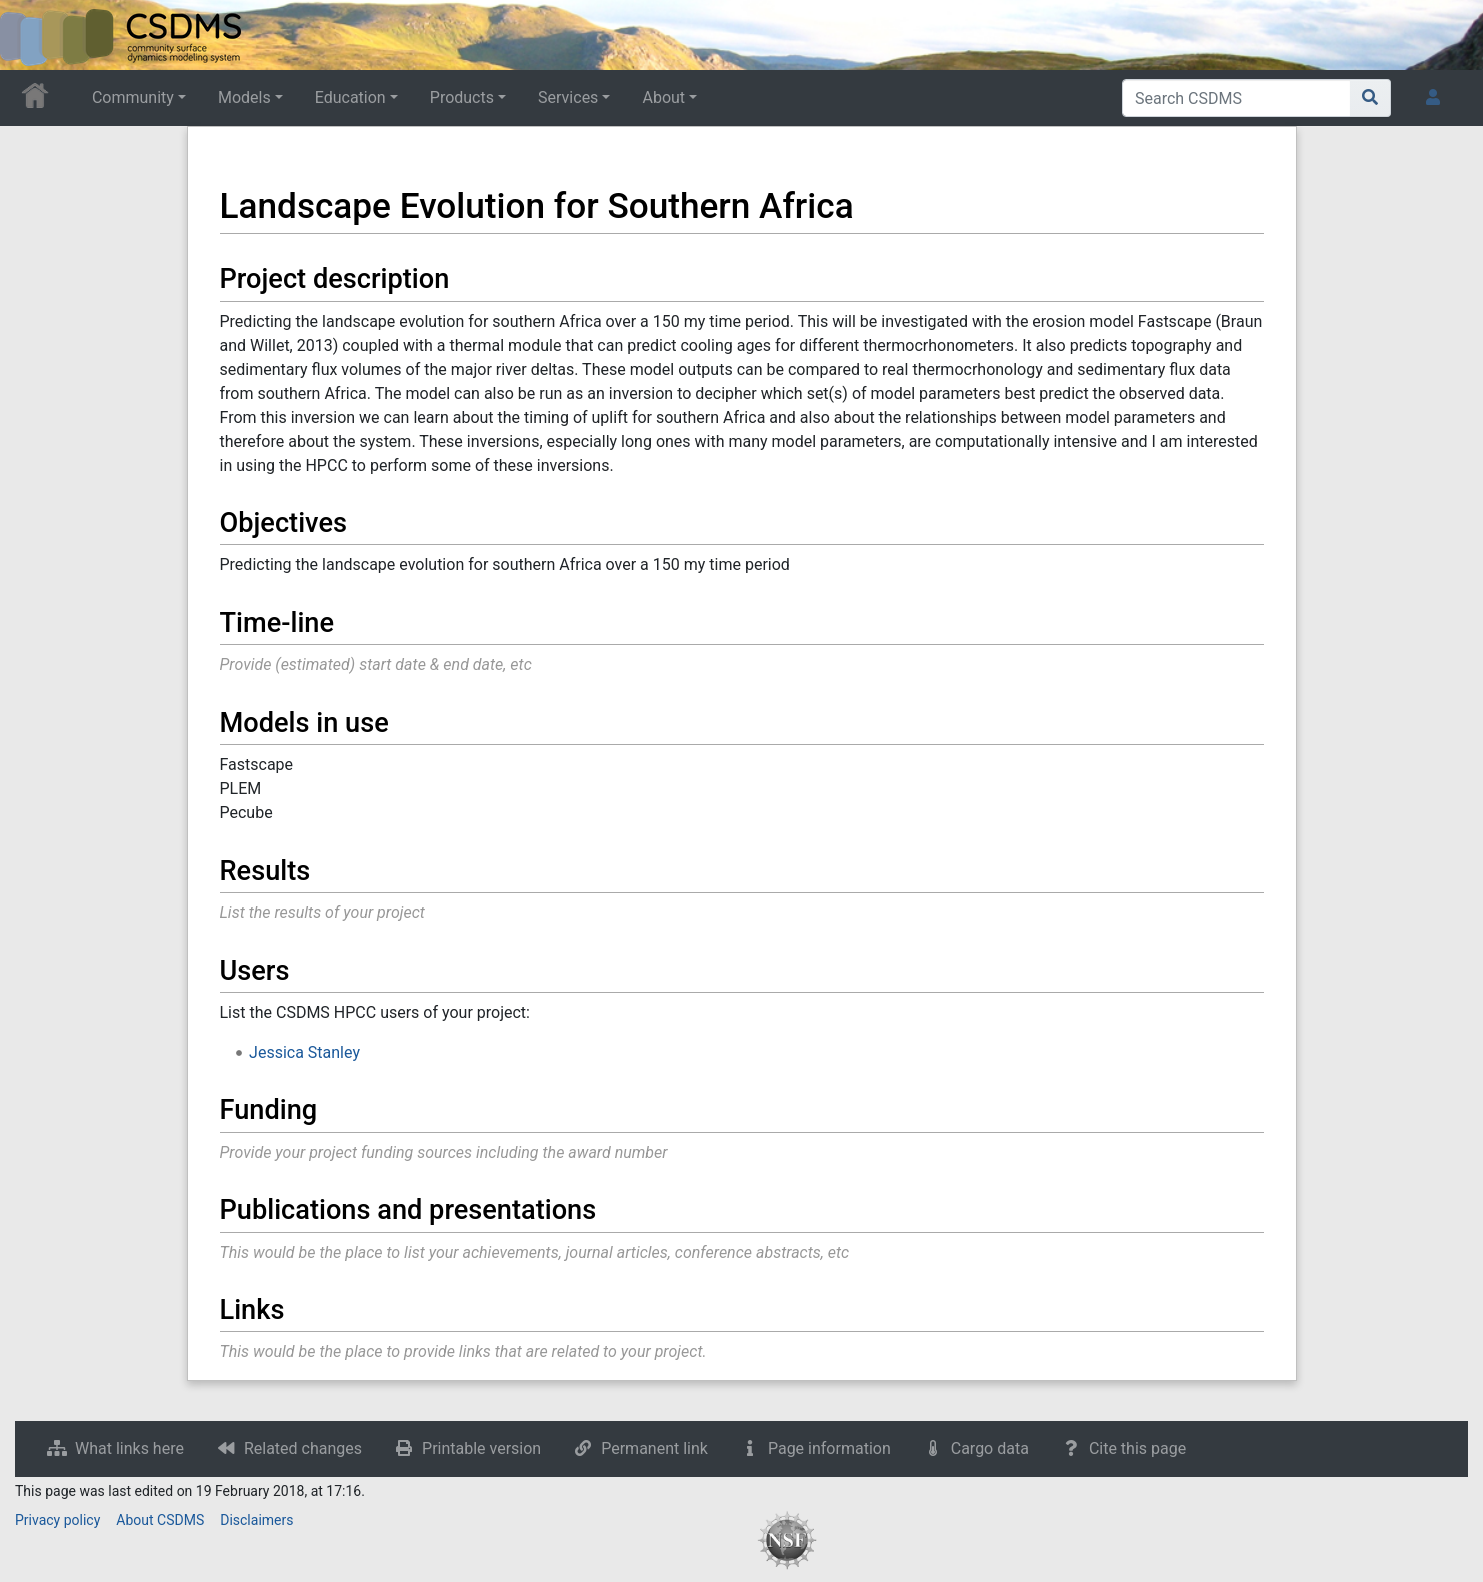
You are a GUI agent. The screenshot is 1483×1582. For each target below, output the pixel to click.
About (663, 97)
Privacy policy (57, 1520)
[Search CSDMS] (1236, 98)
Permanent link (654, 1448)
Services (568, 97)
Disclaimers (256, 1520)
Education (350, 97)
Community (133, 97)
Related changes (303, 1448)
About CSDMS (160, 1520)
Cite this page (1137, 1448)
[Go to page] (1370, 98)
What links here (129, 1448)
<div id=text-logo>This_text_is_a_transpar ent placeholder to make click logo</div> (32, 35)
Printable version (481, 1448)
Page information (829, 1448)
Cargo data (990, 1448)
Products (462, 97)
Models (244, 97)
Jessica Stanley (304, 1052)
